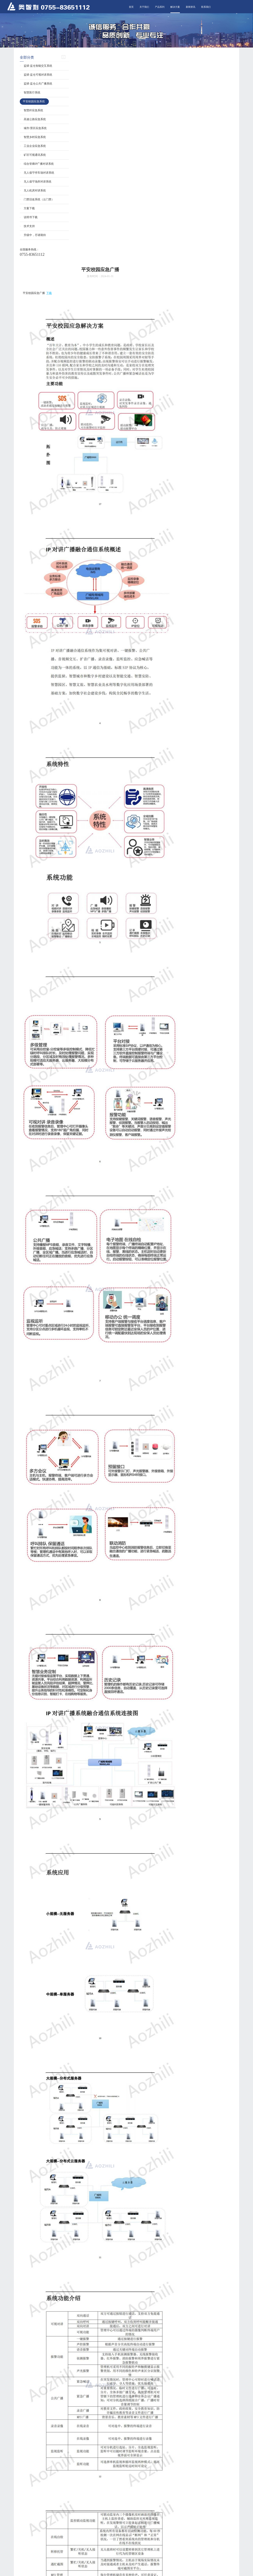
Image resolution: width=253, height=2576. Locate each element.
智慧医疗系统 (32, 92)
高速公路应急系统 (35, 119)
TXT (119, 2571)
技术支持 (29, 226)
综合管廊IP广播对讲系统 (39, 163)
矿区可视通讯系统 (35, 154)
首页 (131, 7)
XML (102, 2571)
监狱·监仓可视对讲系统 (38, 74)
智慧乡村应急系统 (35, 137)
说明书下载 (31, 217)
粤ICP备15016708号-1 (212, 2571)
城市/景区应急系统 (35, 128)
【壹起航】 (192, 2571)
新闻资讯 (191, 7)
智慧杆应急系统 (33, 110)
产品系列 (160, 7)
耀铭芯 (52, 2563)
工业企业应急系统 (35, 146)
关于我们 (144, 7)
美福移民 (65, 2563)
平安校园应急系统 (34, 101)
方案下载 (29, 208)
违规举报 (165, 2571)
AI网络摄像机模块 (34, 2563)
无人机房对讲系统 (35, 190)
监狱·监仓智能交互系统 (38, 65)
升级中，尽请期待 (35, 235)
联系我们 (206, 7)
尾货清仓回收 (83, 2563)
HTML (111, 2571)
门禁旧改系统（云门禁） (39, 199)
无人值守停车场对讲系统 (39, 172)
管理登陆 (152, 2571)
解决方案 (175, 7)
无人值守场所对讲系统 (37, 181)
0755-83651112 (32, 254)
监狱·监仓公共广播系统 (38, 83)
